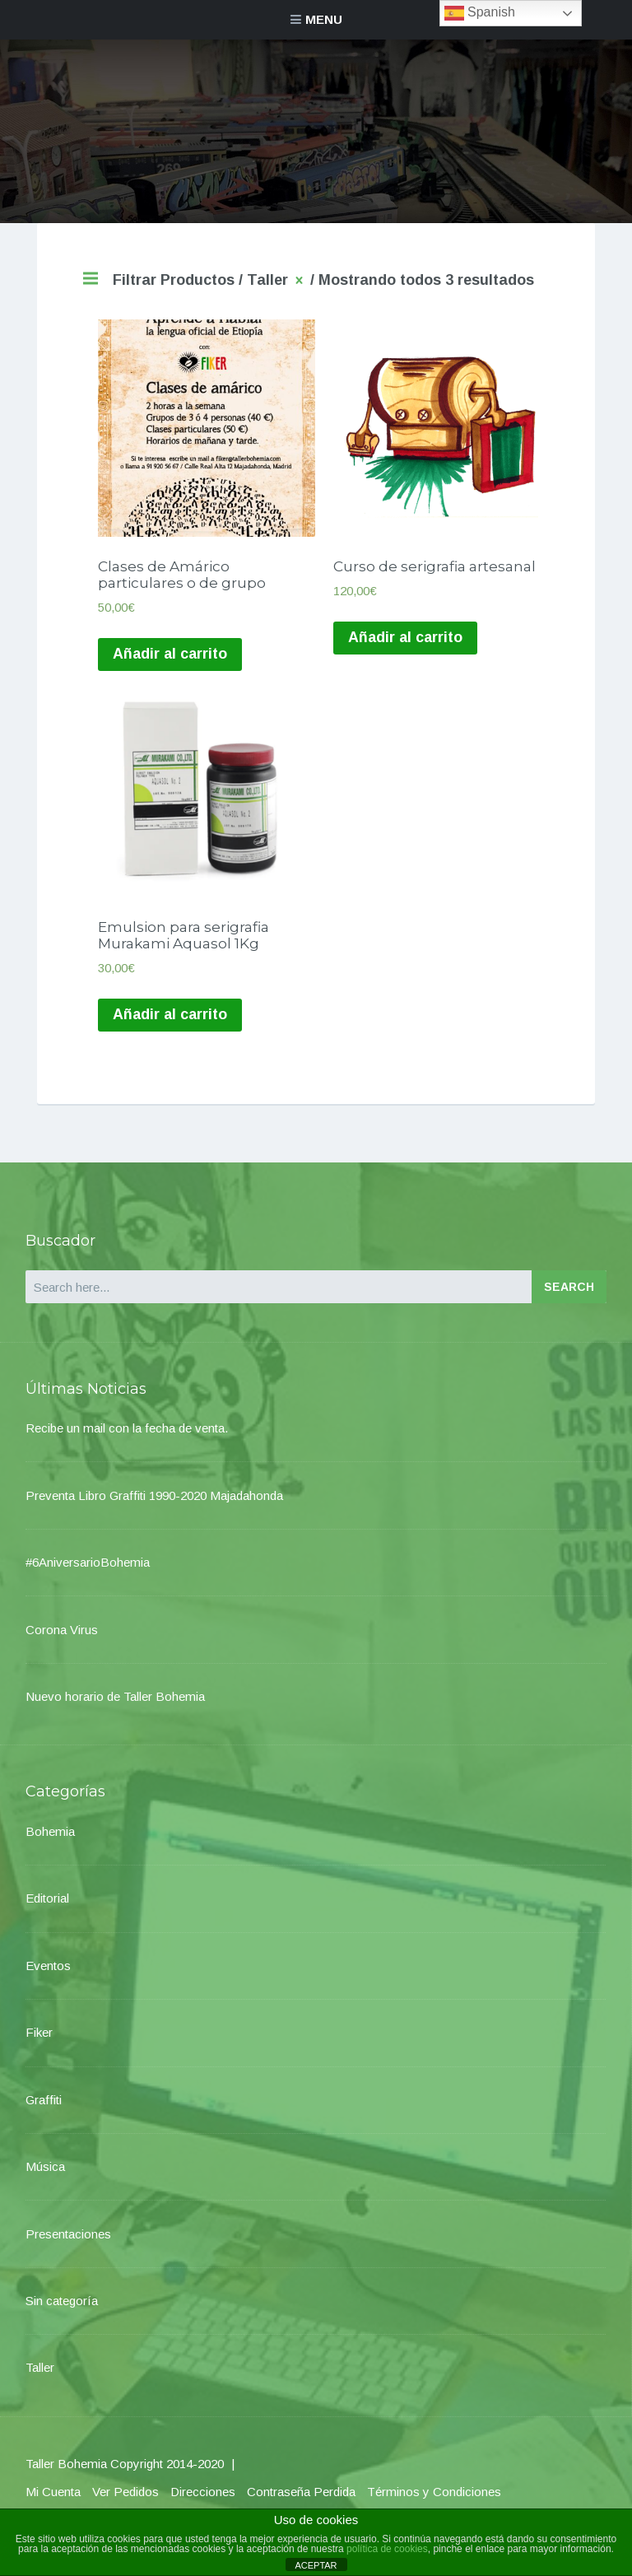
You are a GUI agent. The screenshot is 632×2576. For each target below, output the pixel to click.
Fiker (39, 2044)
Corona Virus (62, 1640)
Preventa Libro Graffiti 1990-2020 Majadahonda (154, 1506)
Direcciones (202, 2502)
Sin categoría (62, 2311)
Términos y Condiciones (434, 2502)
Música (45, 2177)
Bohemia (50, 1842)
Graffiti (44, 2110)
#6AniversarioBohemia (88, 1573)
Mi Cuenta (53, 2502)
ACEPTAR (316, 2565)
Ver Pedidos (125, 2502)
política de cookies (387, 2549)
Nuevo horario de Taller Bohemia (115, 1707)
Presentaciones (68, 2245)
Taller (40, 2379)
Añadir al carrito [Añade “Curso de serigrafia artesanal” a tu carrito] (406, 642)
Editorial (47, 1910)
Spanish (479, 13)
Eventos (48, 1976)
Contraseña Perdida (301, 2502)
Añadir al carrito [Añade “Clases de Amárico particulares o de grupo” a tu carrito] (171, 659)
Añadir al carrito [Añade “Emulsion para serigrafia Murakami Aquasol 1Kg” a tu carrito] (171, 1026)
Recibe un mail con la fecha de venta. (127, 1439)
